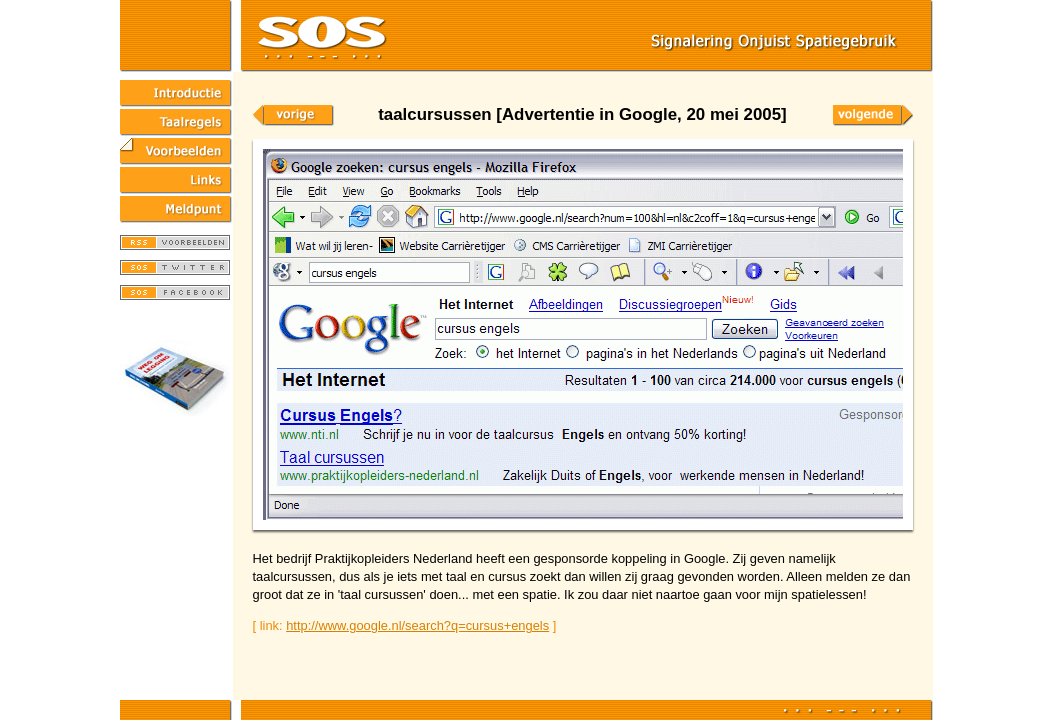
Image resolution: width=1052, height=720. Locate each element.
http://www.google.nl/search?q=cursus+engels (417, 625)
